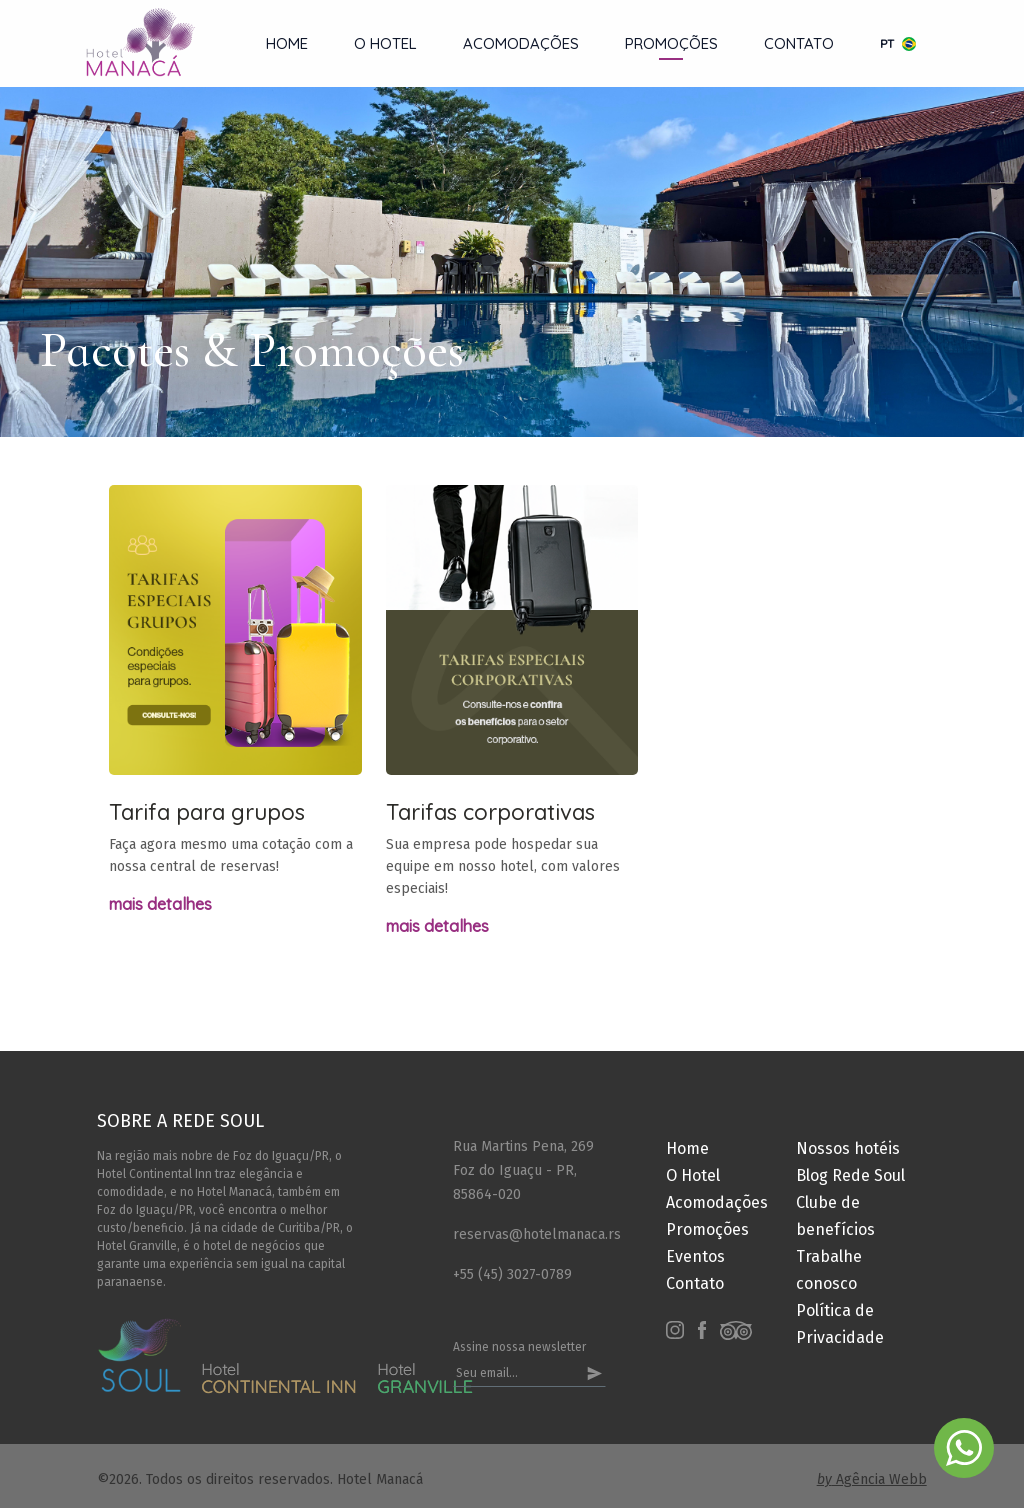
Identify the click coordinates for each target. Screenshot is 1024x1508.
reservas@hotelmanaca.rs (529, 1234)
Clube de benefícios (835, 1216)
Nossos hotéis (848, 1148)
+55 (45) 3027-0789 (512, 1274)
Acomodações (521, 43)
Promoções (671, 43)
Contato (799, 43)
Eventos (695, 1256)
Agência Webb (872, 1479)
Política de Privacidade (840, 1324)
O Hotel (385, 43)
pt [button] (898, 43)
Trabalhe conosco (829, 1270)
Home (287, 43)
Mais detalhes (160, 904)
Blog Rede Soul (850, 1175)
